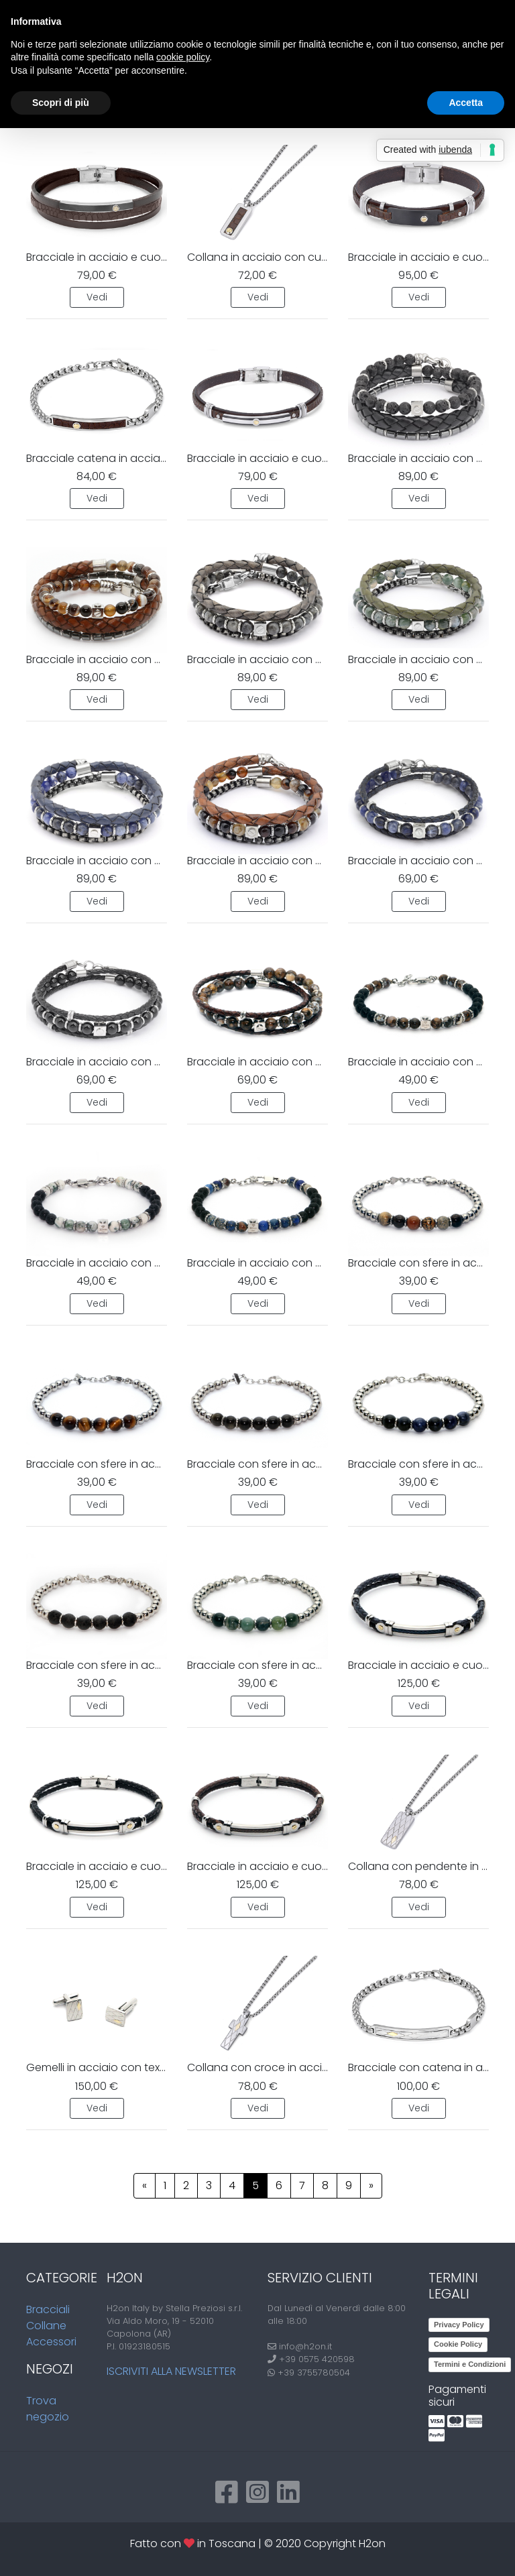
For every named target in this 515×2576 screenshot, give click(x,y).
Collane (46, 2325)
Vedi (97, 297)
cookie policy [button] (182, 57)
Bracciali (48, 2309)
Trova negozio (47, 2408)
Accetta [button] (466, 102)
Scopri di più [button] (60, 102)
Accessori (51, 2341)
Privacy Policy (459, 2325)
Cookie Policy (458, 2344)
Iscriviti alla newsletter (171, 2371)
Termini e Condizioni (470, 2364)
